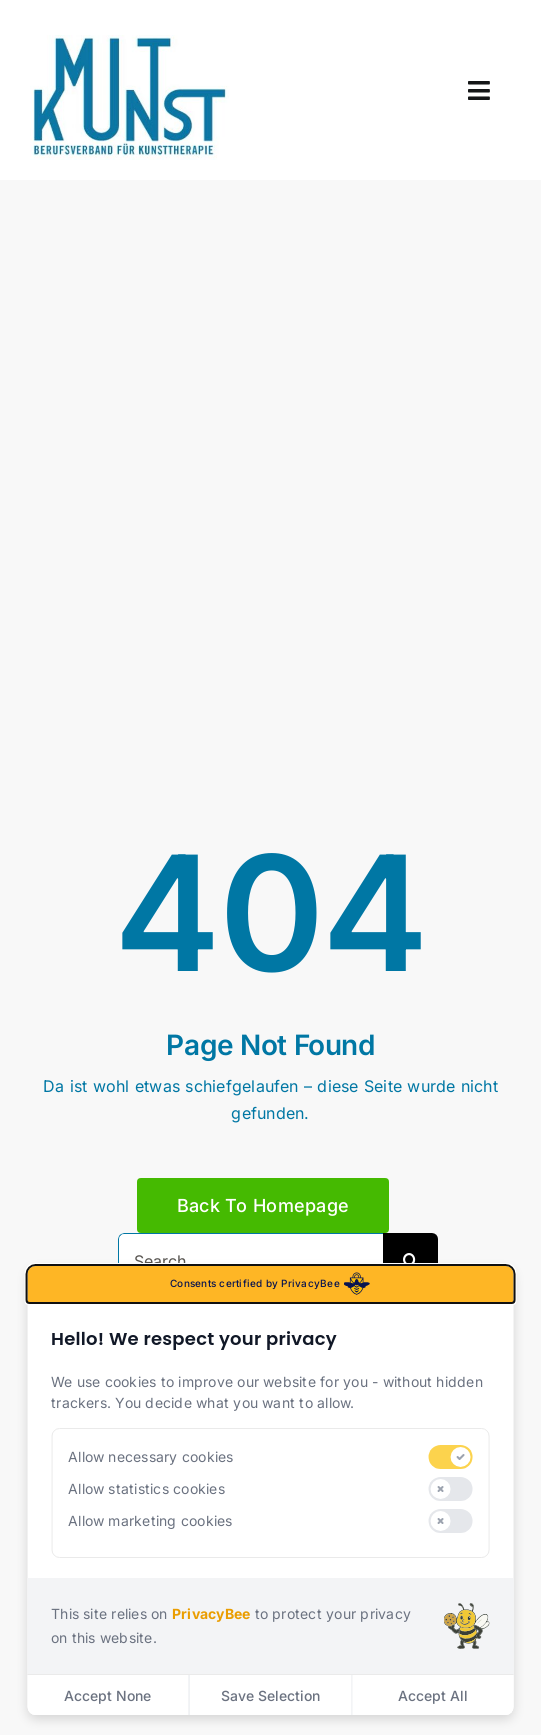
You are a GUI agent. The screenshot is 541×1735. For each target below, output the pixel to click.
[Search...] (250, 1260)
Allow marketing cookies (150, 1520)
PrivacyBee (211, 1613)
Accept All (433, 1695)
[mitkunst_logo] (130, 43)
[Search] (410, 1260)
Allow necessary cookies (151, 1456)
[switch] (450, 1457)
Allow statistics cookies (146, 1488)
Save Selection (270, 1695)
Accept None (107, 1695)
